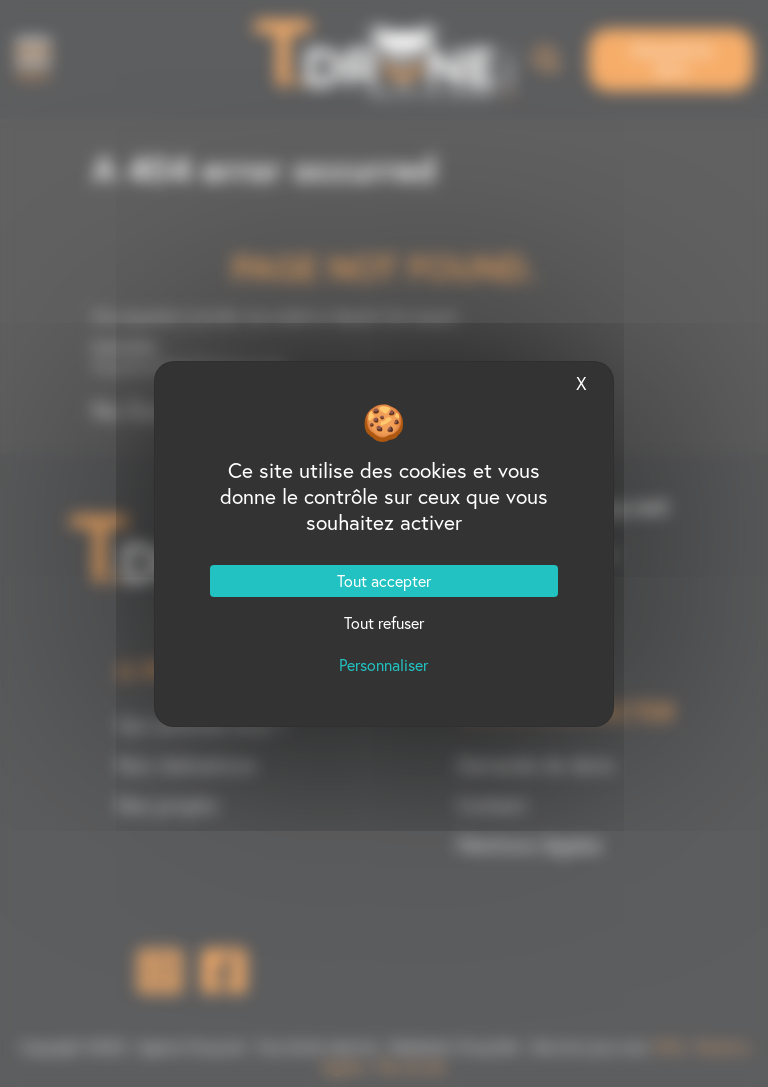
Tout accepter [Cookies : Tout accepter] (384, 581)
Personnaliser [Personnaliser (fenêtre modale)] (383, 665)
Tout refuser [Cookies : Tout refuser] (384, 623)
